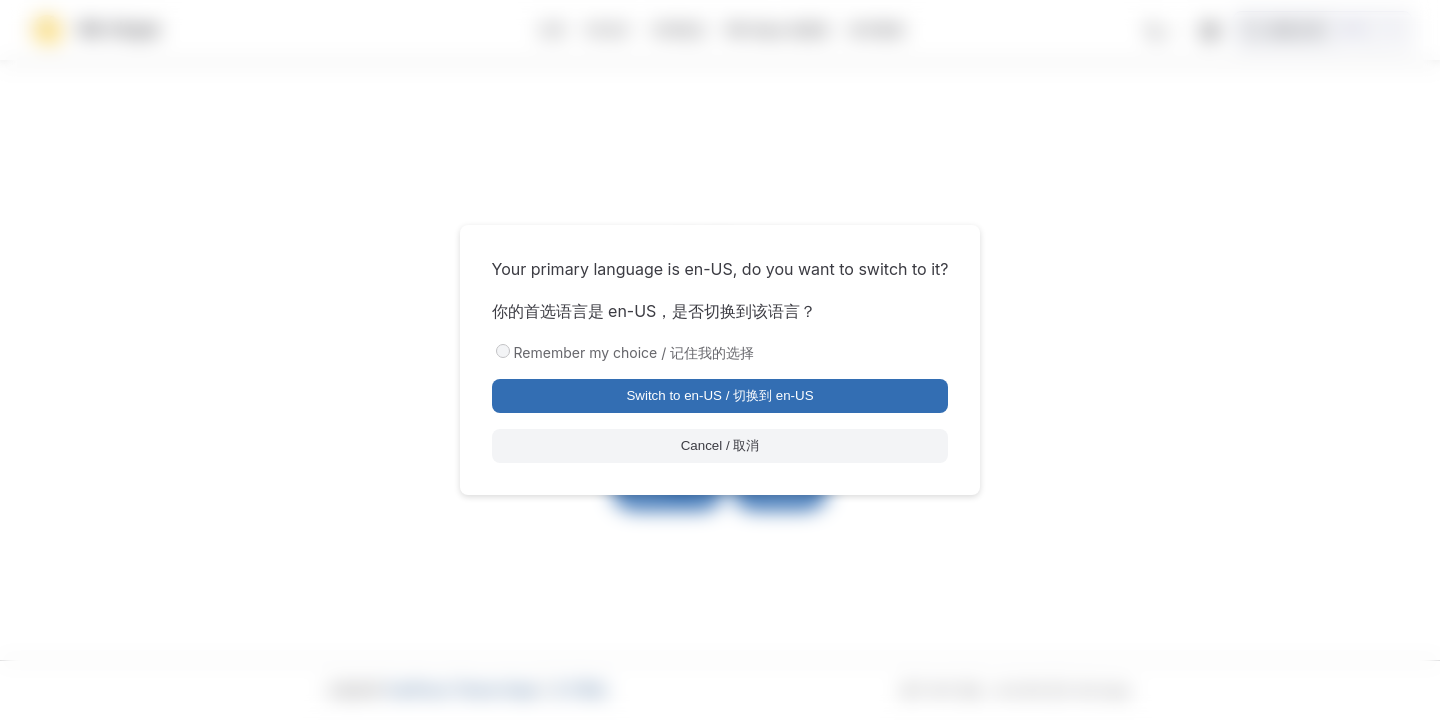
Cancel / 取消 (720, 445)
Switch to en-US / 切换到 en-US (719, 395)
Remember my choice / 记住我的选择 (634, 352)
